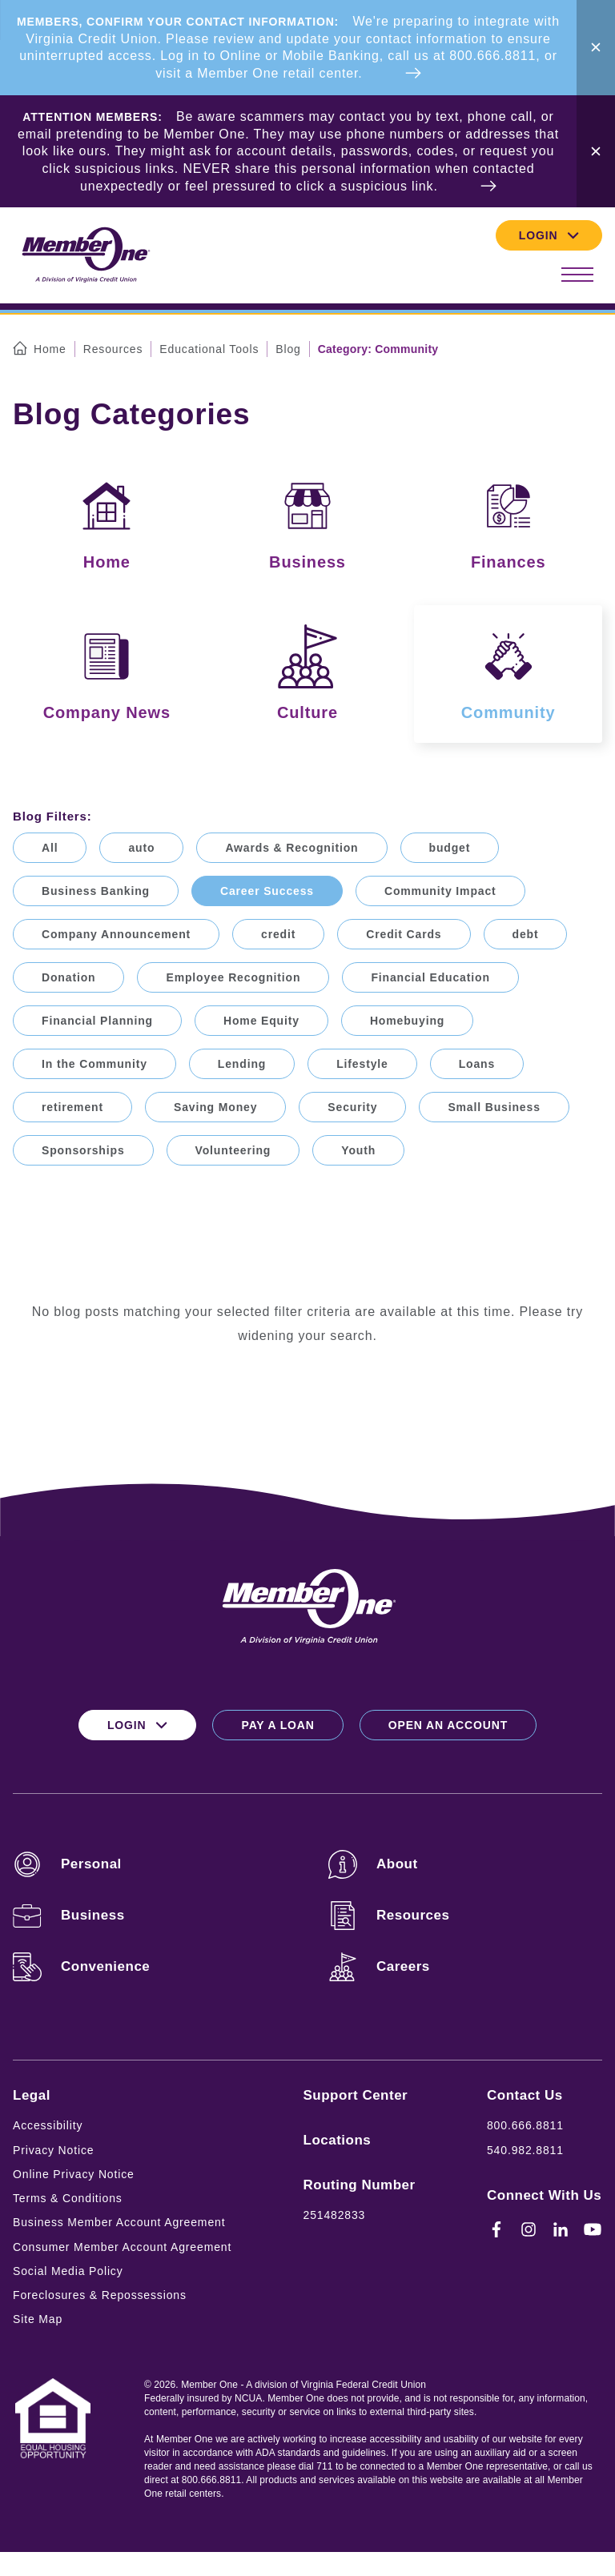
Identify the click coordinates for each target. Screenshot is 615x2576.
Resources (113, 349)
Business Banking (96, 891)
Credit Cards (403, 934)
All (50, 847)
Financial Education (430, 977)
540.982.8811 (525, 2150)
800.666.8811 (525, 2125)
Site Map (37, 2319)
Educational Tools (209, 349)
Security (352, 1107)
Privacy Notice (53, 2150)
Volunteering (233, 1150)
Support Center (355, 2095)
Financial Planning (97, 1020)
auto (141, 847)
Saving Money (215, 1107)
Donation (68, 977)
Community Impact (440, 891)
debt (525, 934)
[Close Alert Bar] (596, 47)
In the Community (94, 1063)
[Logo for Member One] (85, 256)
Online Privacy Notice (74, 2174)
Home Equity (261, 1020)
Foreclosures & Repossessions (100, 2295)
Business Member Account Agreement (119, 2222)
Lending (242, 1063)
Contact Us (525, 2095)
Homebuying (407, 1020)
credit (278, 934)
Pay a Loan (277, 1725)
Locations (337, 2140)
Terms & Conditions (68, 2198)
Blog (287, 349)
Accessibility (47, 2125)
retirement (72, 1107)
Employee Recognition (233, 977)
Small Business (494, 1107)
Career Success (267, 891)
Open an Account (448, 1725)
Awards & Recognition (291, 847)
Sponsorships (83, 1150)
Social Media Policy (68, 2271)
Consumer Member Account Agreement (122, 2247)
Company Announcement (116, 934)
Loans (477, 1063)
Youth (358, 1150)
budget (450, 847)
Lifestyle (362, 1063)
